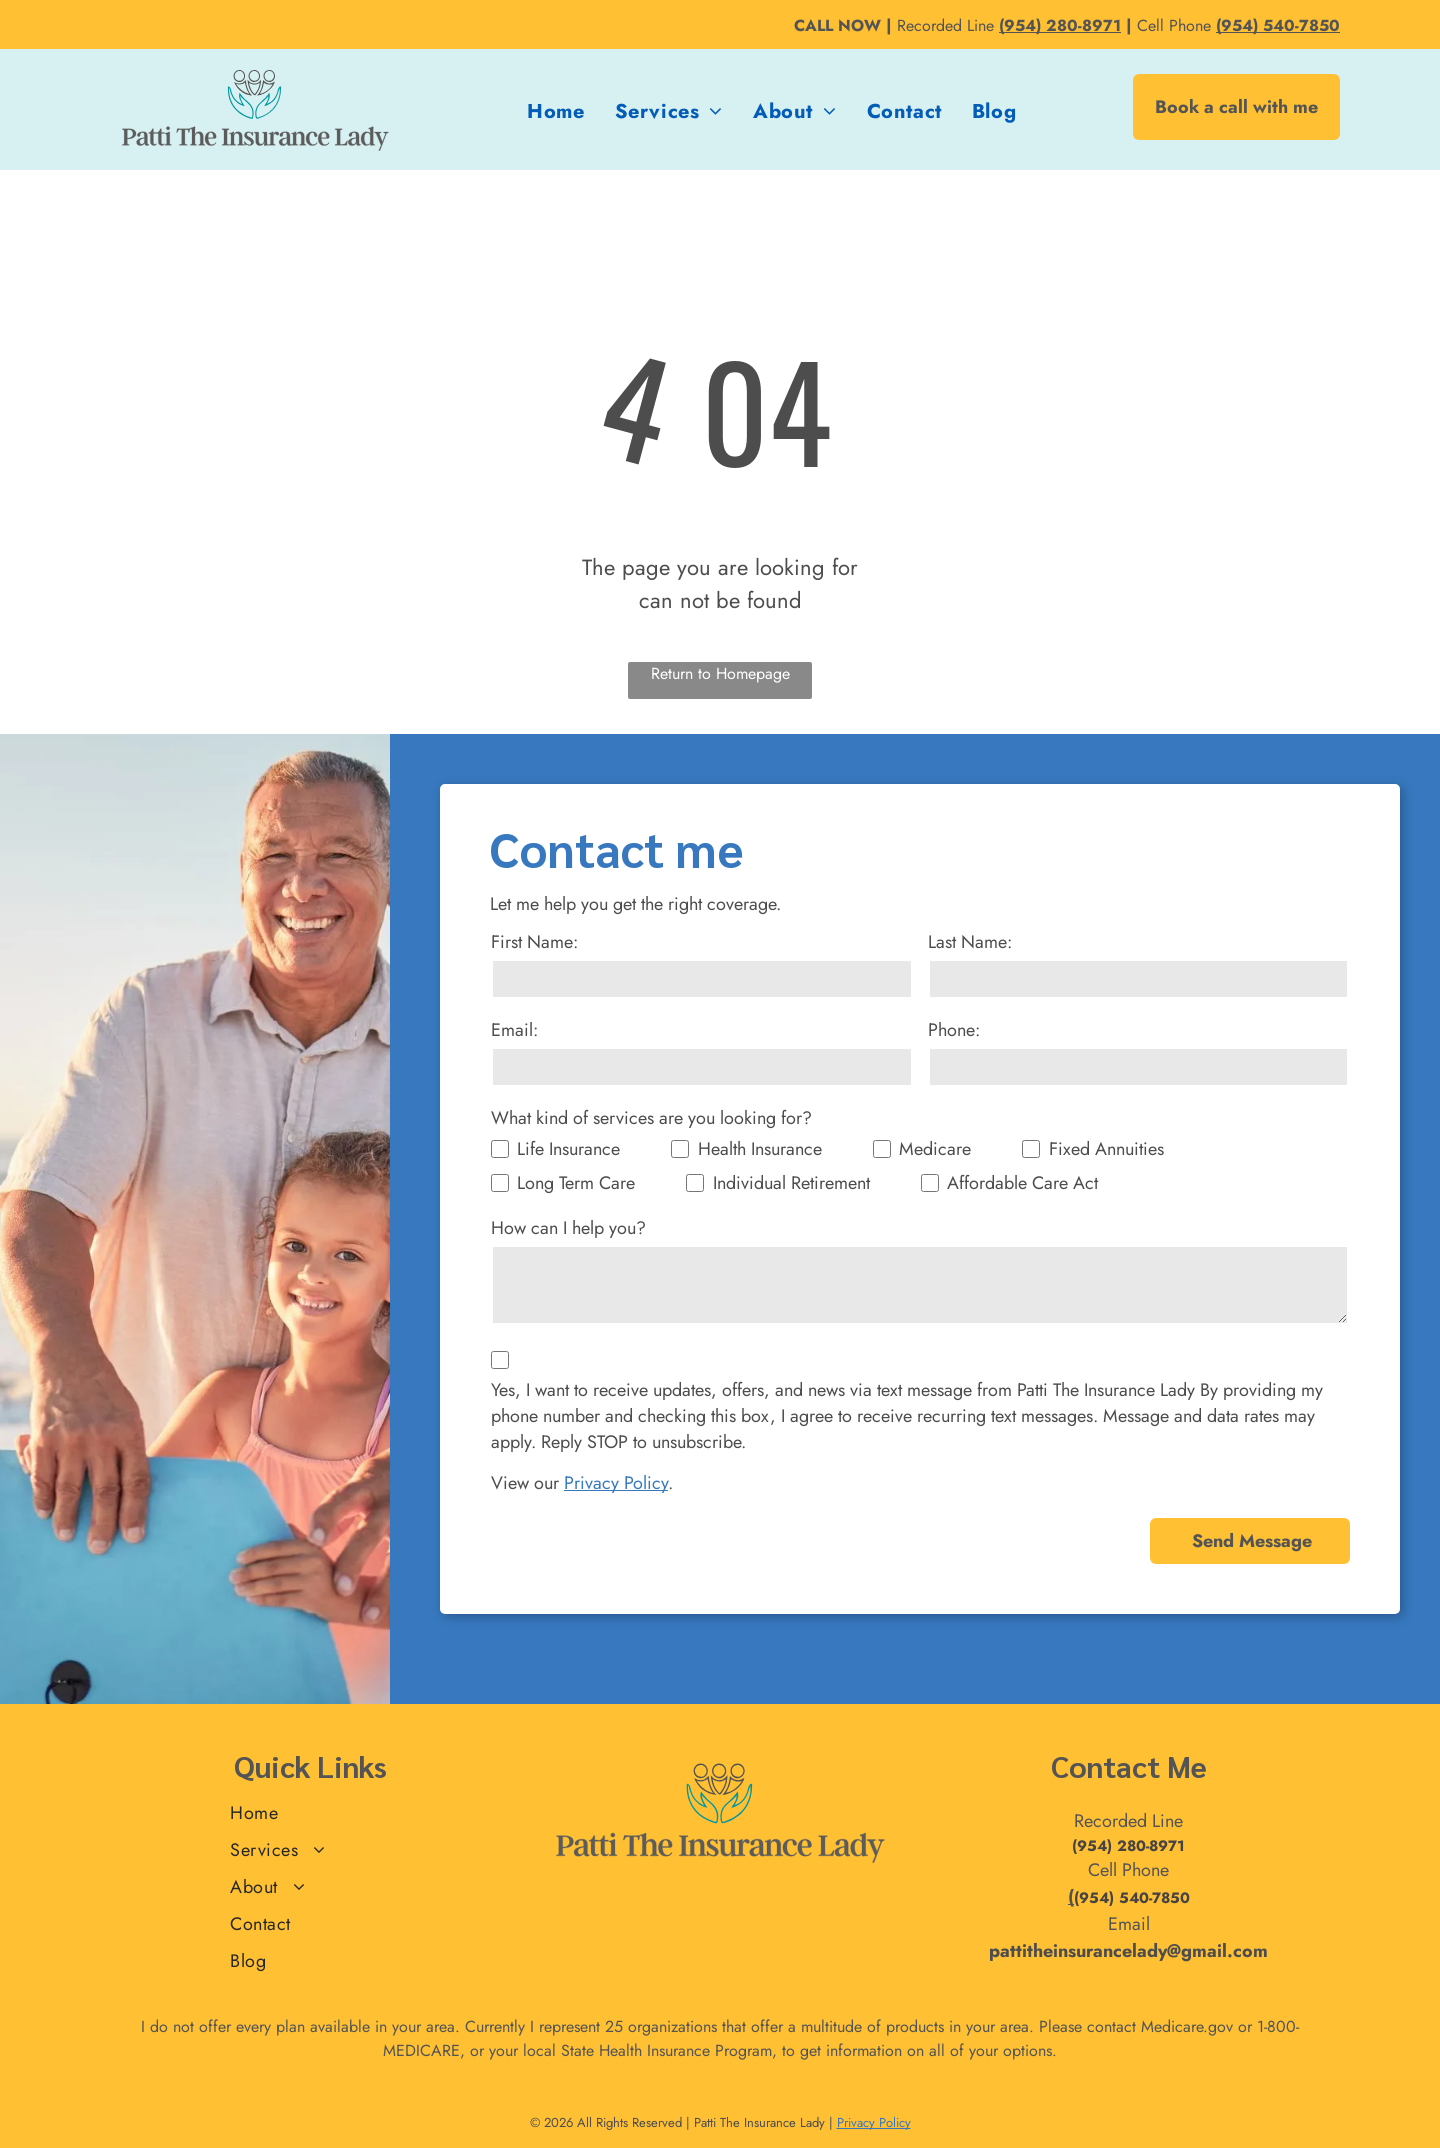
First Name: (534, 942)
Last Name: (970, 942)
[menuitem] (555, 112)
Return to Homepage (720, 673)
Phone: (954, 1030)
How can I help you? (568, 1228)
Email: (514, 1030)
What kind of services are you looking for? (651, 1118)
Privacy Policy (616, 1483)
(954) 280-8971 (1128, 1846)
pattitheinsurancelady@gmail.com (1128, 1951)
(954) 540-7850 (1132, 1898)
